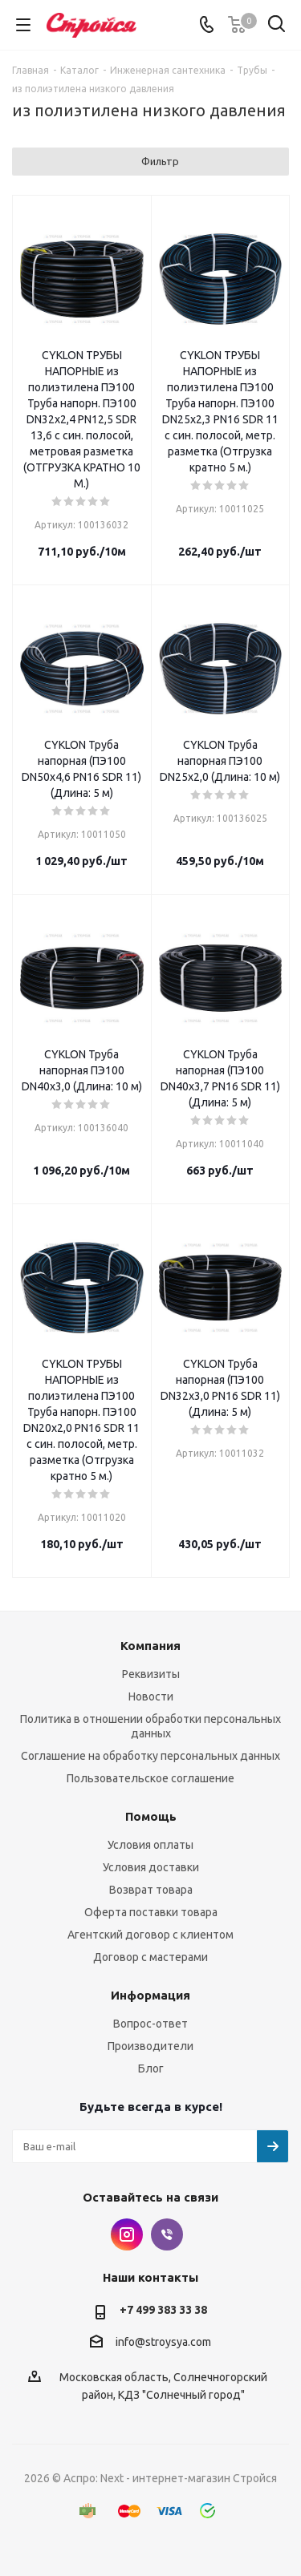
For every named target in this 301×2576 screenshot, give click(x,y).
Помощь (151, 1816)
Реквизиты (151, 1674)
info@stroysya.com (163, 2341)
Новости (150, 1696)
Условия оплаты (150, 1844)
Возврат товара (151, 1889)
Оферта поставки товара (151, 1912)
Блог (151, 2068)
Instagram (127, 2234)
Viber (167, 2234)
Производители (150, 2046)
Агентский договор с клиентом (150, 1934)
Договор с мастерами (150, 1957)
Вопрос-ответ (150, 2023)
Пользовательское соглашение (150, 1778)
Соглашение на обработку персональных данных (150, 1755)
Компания (150, 1645)
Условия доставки (151, 1867)
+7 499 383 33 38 (163, 2309)
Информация (150, 1995)
